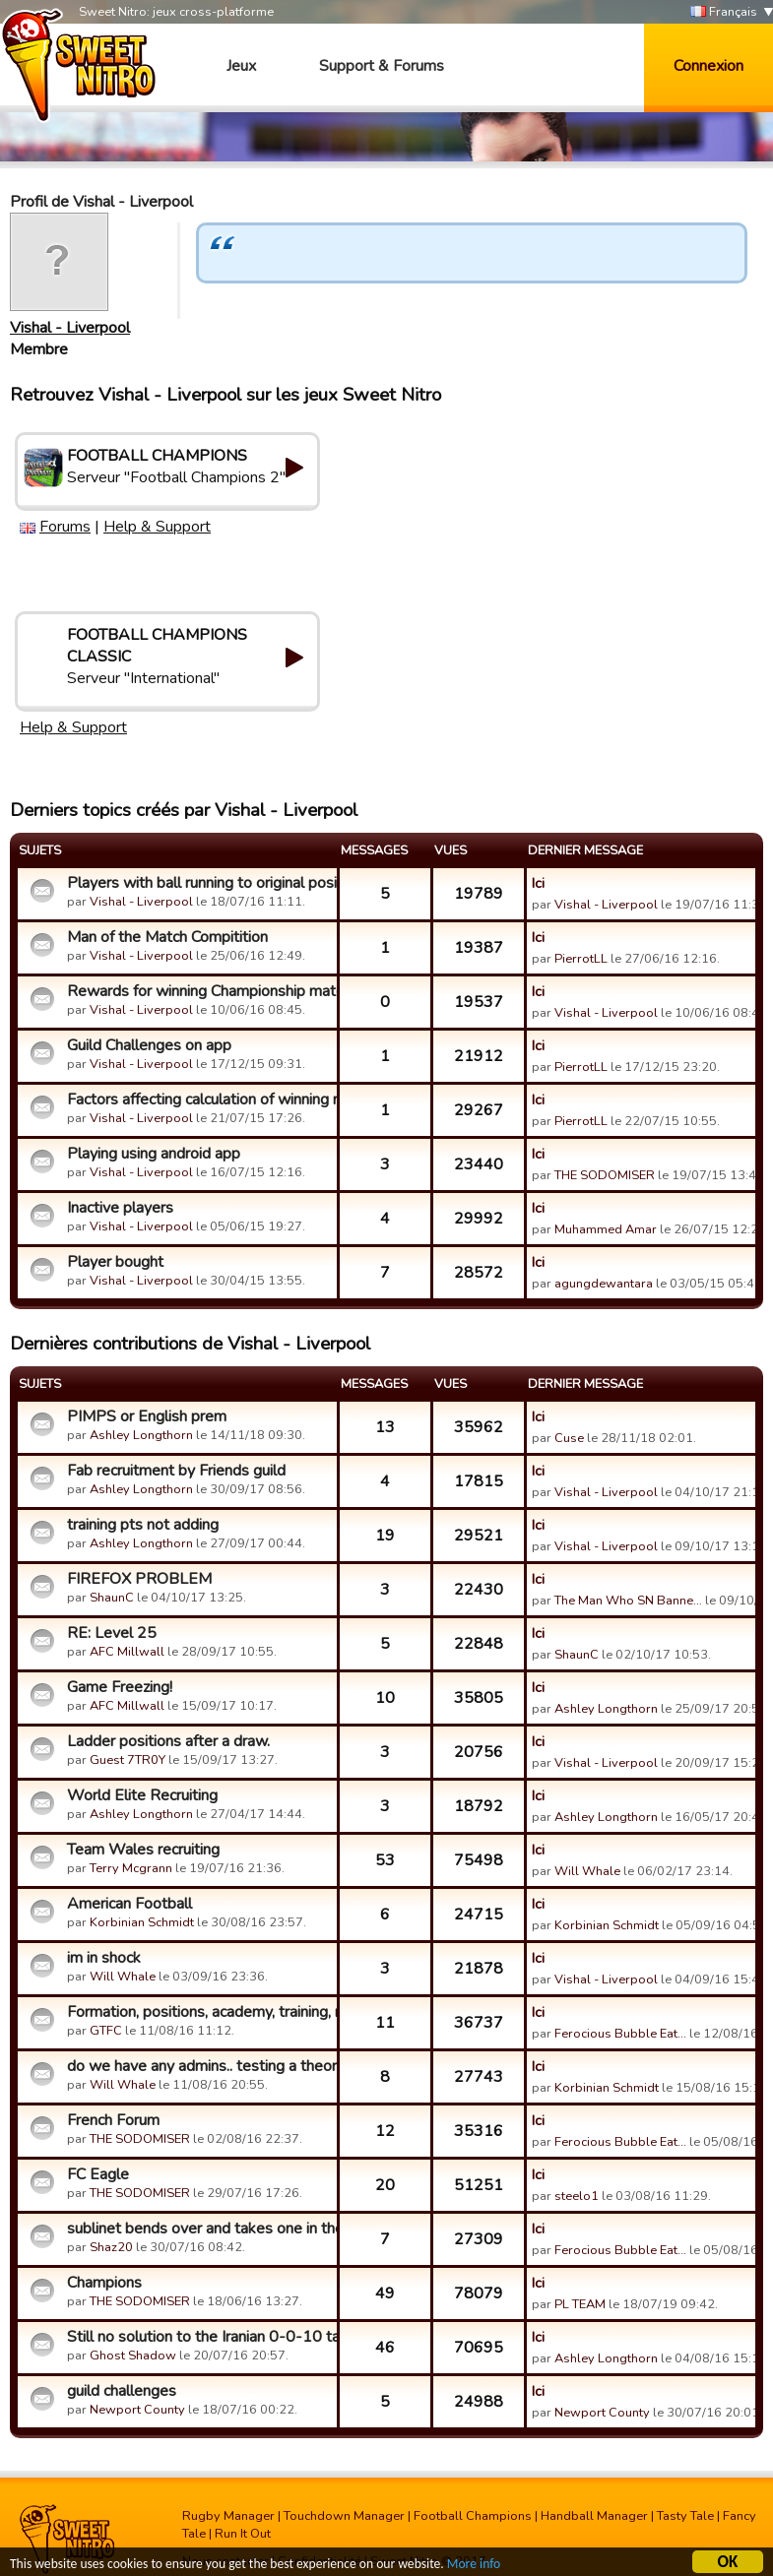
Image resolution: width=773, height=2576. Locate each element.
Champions (104, 2283)
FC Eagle (98, 2174)
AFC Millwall (127, 1652)
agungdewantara (603, 1283)
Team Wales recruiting (143, 1849)
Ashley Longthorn (141, 1435)
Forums (65, 526)
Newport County (137, 2410)
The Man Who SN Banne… (628, 1600)
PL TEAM (580, 2304)
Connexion (708, 66)
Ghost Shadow (133, 2355)
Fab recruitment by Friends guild (176, 1470)
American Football (129, 1904)
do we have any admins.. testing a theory (199, 2066)
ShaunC (112, 1597)
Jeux (241, 66)
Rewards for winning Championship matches (199, 991)
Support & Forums (381, 66)
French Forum (113, 2120)
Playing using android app (153, 1154)
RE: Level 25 (112, 1633)
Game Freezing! (119, 1687)
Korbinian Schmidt (142, 1922)
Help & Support (157, 526)
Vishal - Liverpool (70, 328)
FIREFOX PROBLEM (139, 1579)
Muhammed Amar (605, 1229)
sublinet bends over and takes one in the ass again (199, 2228)
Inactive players (120, 1208)
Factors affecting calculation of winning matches (199, 1099)
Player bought (115, 1262)
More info (473, 2564)
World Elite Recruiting (142, 1795)
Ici (538, 883)
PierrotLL (581, 959)
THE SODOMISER (604, 1175)
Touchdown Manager (344, 2516)
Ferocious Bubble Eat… (620, 2033)
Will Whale (587, 1871)
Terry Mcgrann (131, 1868)
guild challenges (121, 2391)
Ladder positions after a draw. (168, 1741)
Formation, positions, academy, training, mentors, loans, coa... (199, 2012)
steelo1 (576, 2196)
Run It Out (243, 2534)
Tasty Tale (685, 2516)
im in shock (104, 1958)
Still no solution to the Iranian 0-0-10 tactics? (199, 2337)
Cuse (569, 1438)
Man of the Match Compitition (167, 937)
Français (723, 12)
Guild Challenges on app (149, 1045)
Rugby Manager (228, 2516)
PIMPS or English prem (146, 1416)
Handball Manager (594, 2516)
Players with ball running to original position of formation (199, 883)
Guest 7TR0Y (127, 1760)
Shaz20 (111, 2247)
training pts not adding (143, 1525)
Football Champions (473, 2516)
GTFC (106, 2031)
